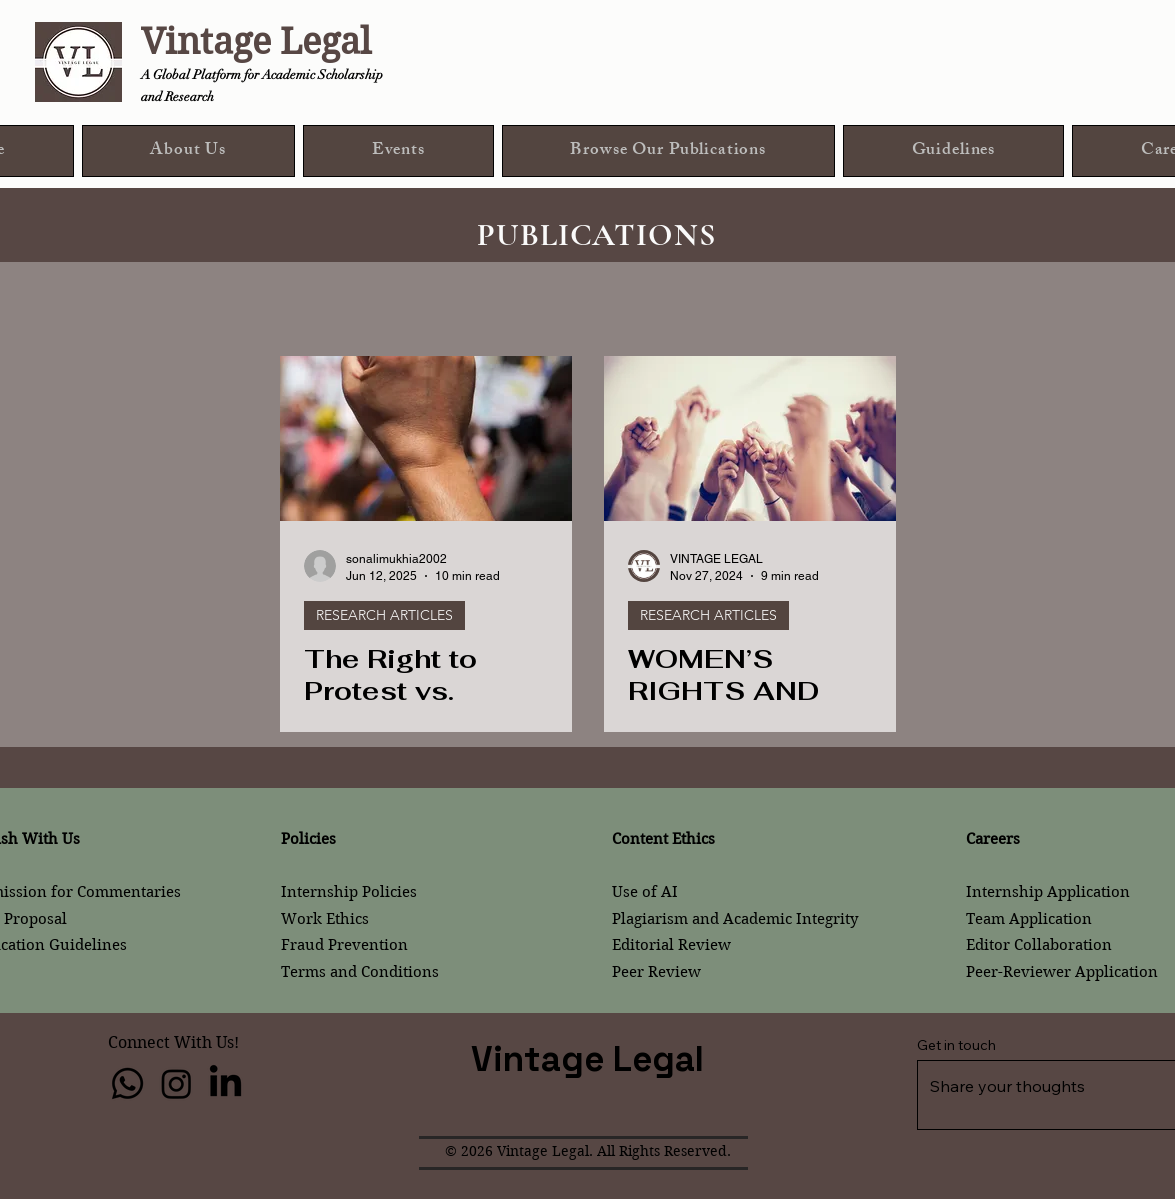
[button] (668, 151)
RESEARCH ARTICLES (384, 615)
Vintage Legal (256, 41)
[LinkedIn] (225, 1083)
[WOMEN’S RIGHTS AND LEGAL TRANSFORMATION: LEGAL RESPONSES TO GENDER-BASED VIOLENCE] (750, 438)
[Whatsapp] (127, 1083)
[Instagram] (176, 1083)
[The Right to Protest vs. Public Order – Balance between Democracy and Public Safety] (426, 438)
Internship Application (1048, 892)
